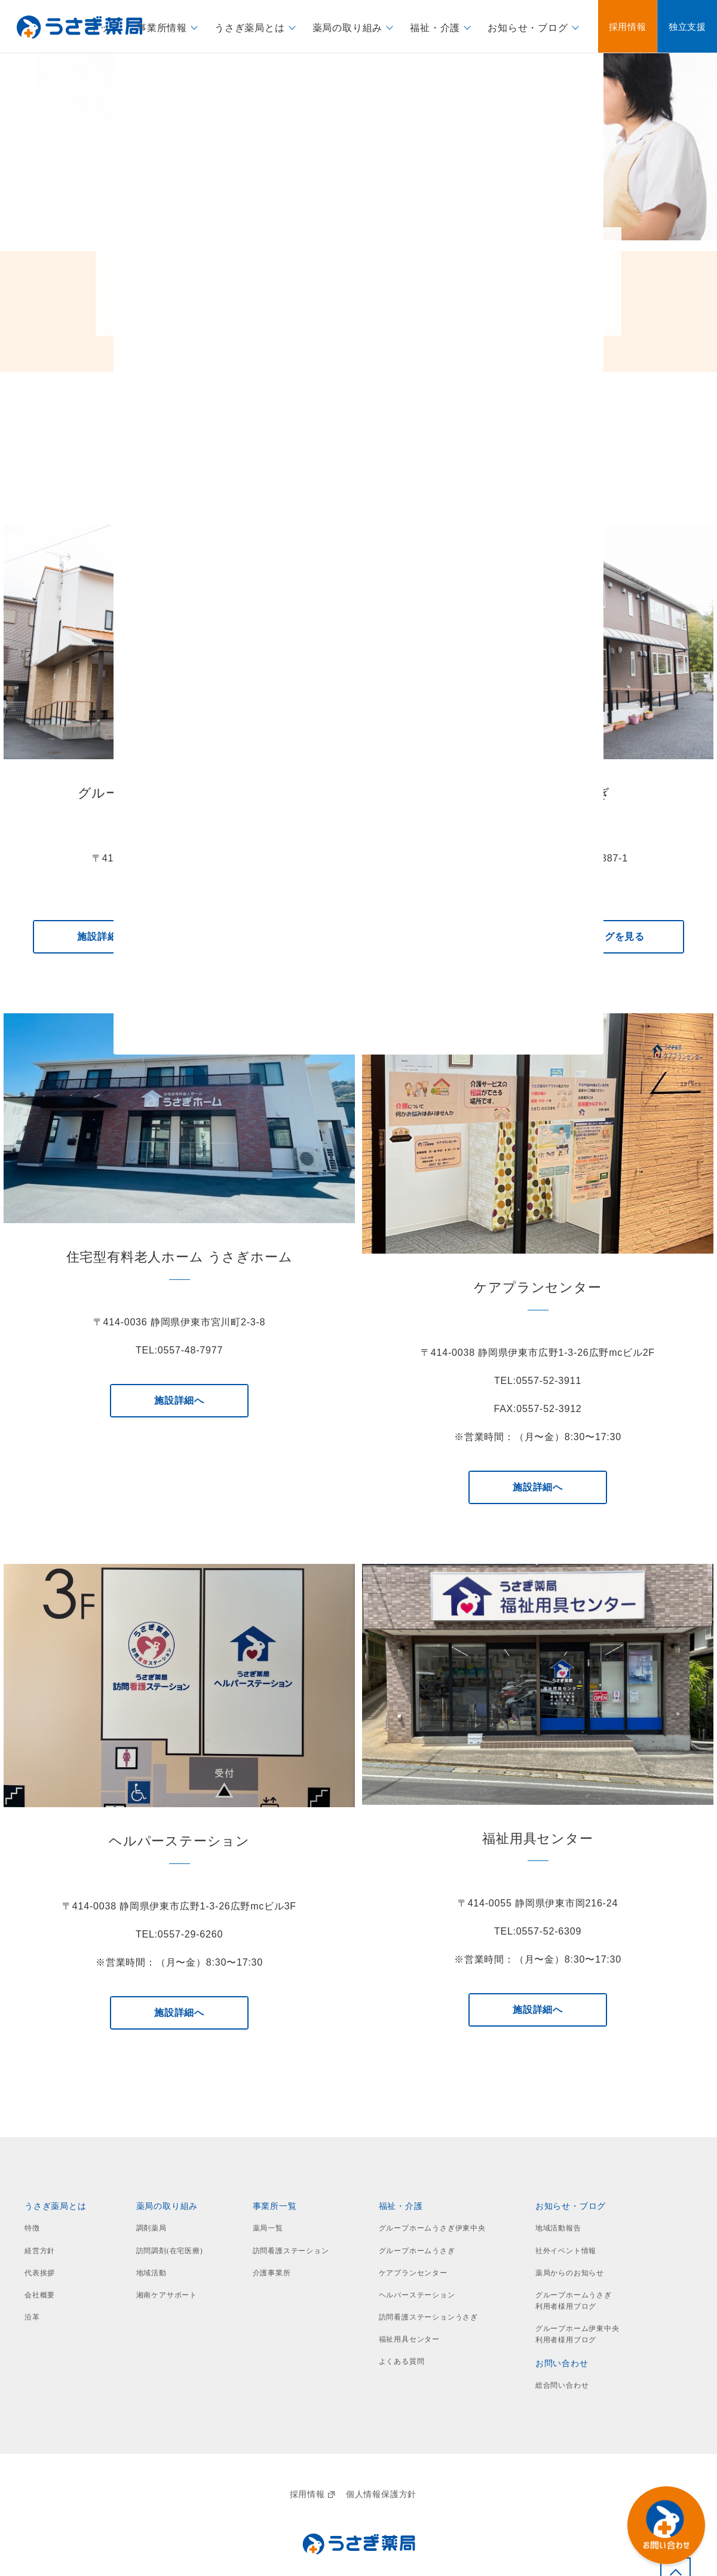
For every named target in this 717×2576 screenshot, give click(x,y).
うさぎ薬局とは (250, 27)
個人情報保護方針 (381, 2494)
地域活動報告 (558, 2228)
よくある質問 (402, 2361)
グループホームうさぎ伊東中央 (432, 2228)
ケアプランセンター (413, 2273)
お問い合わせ (562, 2363)
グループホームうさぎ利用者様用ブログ (573, 2301)
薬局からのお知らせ (569, 2273)
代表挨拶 (39, 2273)
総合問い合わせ (562, 2385)
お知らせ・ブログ (528, 27)
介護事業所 (272, 2273)
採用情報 (312, 2494)
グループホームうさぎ (417, 2251)
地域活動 (151, 2273)
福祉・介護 (435, 27)
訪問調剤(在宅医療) (169, 2251)
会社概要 (39, 2295)
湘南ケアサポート (166, 2295)
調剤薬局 (151, 2228)
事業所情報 (162, 27)
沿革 (32, 2317)
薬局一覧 (268, 2228)
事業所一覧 (275, 2206)
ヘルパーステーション (417, 2295)
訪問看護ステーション (291, 2251)
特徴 (32, 2228)
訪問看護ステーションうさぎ (428, 2317)
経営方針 (39, 2251)
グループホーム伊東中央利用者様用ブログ (577, 2334)
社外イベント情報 (565, 2251)
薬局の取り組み (347, 27)
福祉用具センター (409, 2339)
